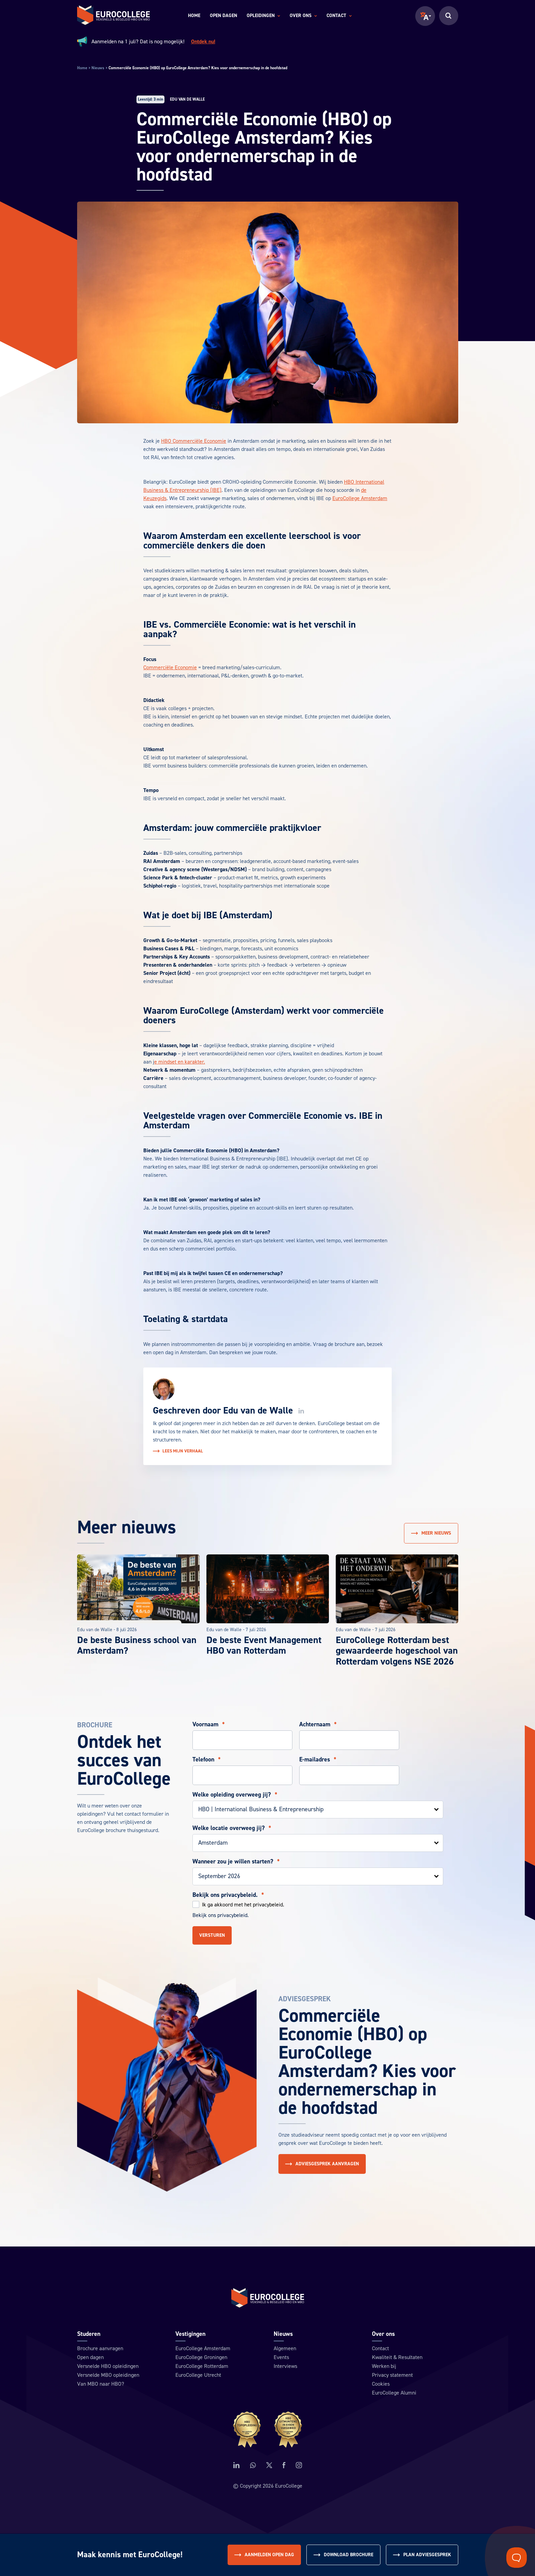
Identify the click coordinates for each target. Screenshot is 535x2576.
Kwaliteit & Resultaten (397, 2357)
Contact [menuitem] (339, 16)
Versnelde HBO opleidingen (108, 2366)
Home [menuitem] (194, 16)
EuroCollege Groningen (201, 2357)
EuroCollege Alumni (394, 2392)
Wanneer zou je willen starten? (236, 1862)
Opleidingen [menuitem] (263, 16)
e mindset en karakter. (179, 1061)
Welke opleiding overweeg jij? (234, 1795)
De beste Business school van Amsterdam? (137, 1645)
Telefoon (206, 1760)
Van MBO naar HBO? (100, 2384)
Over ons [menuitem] (303, 16)
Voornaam (208, 1725)
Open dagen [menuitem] (223, 16)
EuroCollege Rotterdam (201, 2366)
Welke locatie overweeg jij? (231, 1828)
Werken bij (384, 2366)
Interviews (285, 2366)
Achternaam (318, 1725)
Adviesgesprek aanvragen (322, 2164)
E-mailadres (317, 1760)
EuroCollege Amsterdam (359, 498)
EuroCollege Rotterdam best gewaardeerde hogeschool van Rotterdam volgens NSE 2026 (397, 1651)
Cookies (381, 2384)
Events (281, 2357)
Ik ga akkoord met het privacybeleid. (243, 1904)
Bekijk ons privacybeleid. (228, 1895)
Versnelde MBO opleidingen (108, 2375)
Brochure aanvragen (100, 2348)
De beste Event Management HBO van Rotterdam (263, 1645)
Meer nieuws (431, 1533)
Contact (380, 2348)
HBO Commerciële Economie (193, 441)
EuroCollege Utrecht (198, 2375)
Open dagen (90, 2357)
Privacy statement (392, 2375)
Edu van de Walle (258, 1410)
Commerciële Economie (170, 667)
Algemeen (285, 2348)
